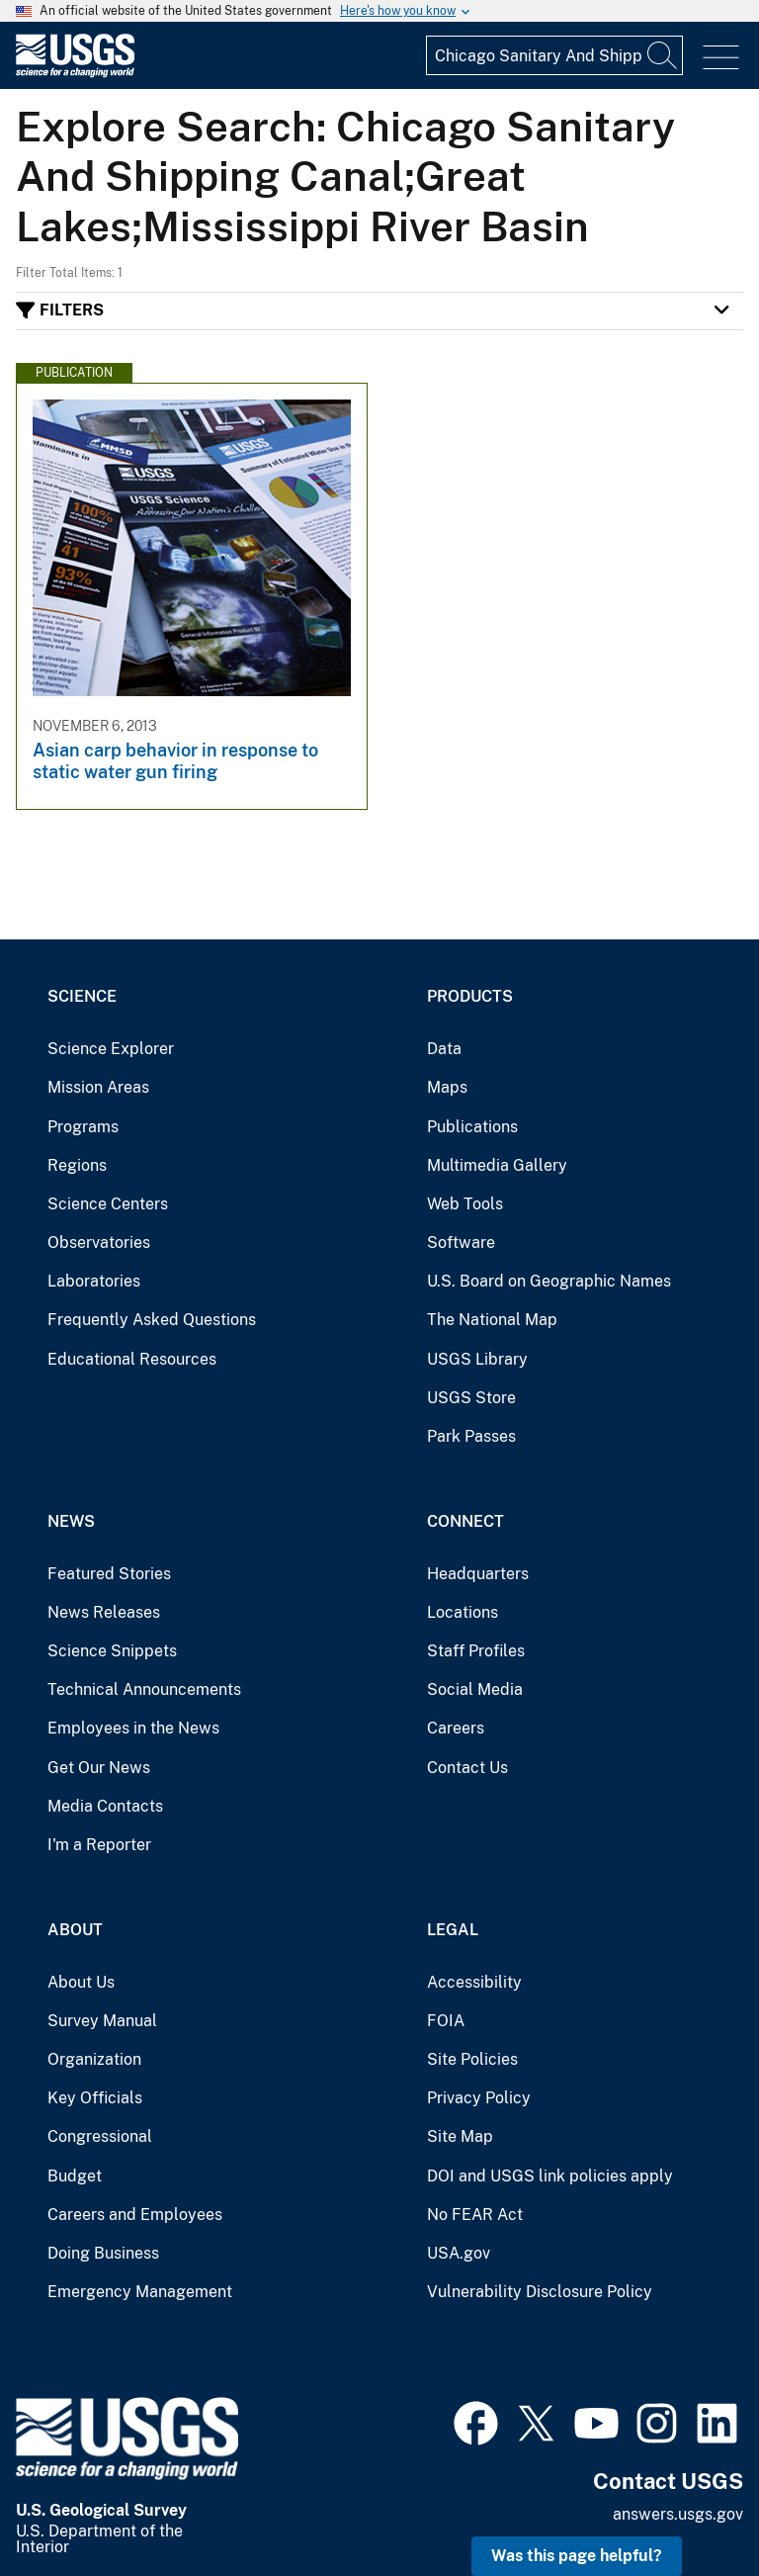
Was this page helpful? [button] (576, 2555)
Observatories (98, 1242)
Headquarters (478, 1573)
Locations (462, 1612)
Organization (94, 2059)
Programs (83, 1126)
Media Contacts (105, 1806)
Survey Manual (102, 2020)
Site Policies (472, 2059)
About (75, 1929)
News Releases (103, 1612)
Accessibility (474, 1982)
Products (470, 996)
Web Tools (465, 1204)
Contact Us (467, 1767)
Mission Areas (98, 1087)
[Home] (75, 72)
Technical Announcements (144, 1689)
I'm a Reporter (99, 1844)
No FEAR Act (475, 2214)
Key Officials (94, 2097)
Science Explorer (110, 1048)
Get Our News (98, 1767)
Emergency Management (139, 2291)
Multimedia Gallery (497, 1165)
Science (82, 996)
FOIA (445, 2020)
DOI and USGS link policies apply (550, 2176)
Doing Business (103, 2253)
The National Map (492, 1319)
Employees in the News (133, 1728)
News (71, 1521)
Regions (77, 1165)
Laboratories (93, 1281)
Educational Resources (131, 1359)
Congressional (99, 2136)
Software (461, 1242)
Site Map (460, 2136)
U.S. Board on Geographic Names (549, 1281)
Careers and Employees (134, 2214)
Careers (455, 1728)
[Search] (663, 55)
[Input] (554, 55)
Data (444, 1048)
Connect (465, 1521)
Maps (447, 1087)
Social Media (475, 1689)
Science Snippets (112, 1651)
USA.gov (458, 2253)
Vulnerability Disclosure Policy (539, 2291)
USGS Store (471, 1397)
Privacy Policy (479, 2097)
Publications (472, 1126)
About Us (81, 1982)
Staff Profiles (476, 1651)
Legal (452, 1929)
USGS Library (477, 1359)
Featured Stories (109, 1573)
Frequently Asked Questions (151, 1319)
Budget (74, 2176)
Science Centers (107, 1204)
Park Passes (471, 1436)
